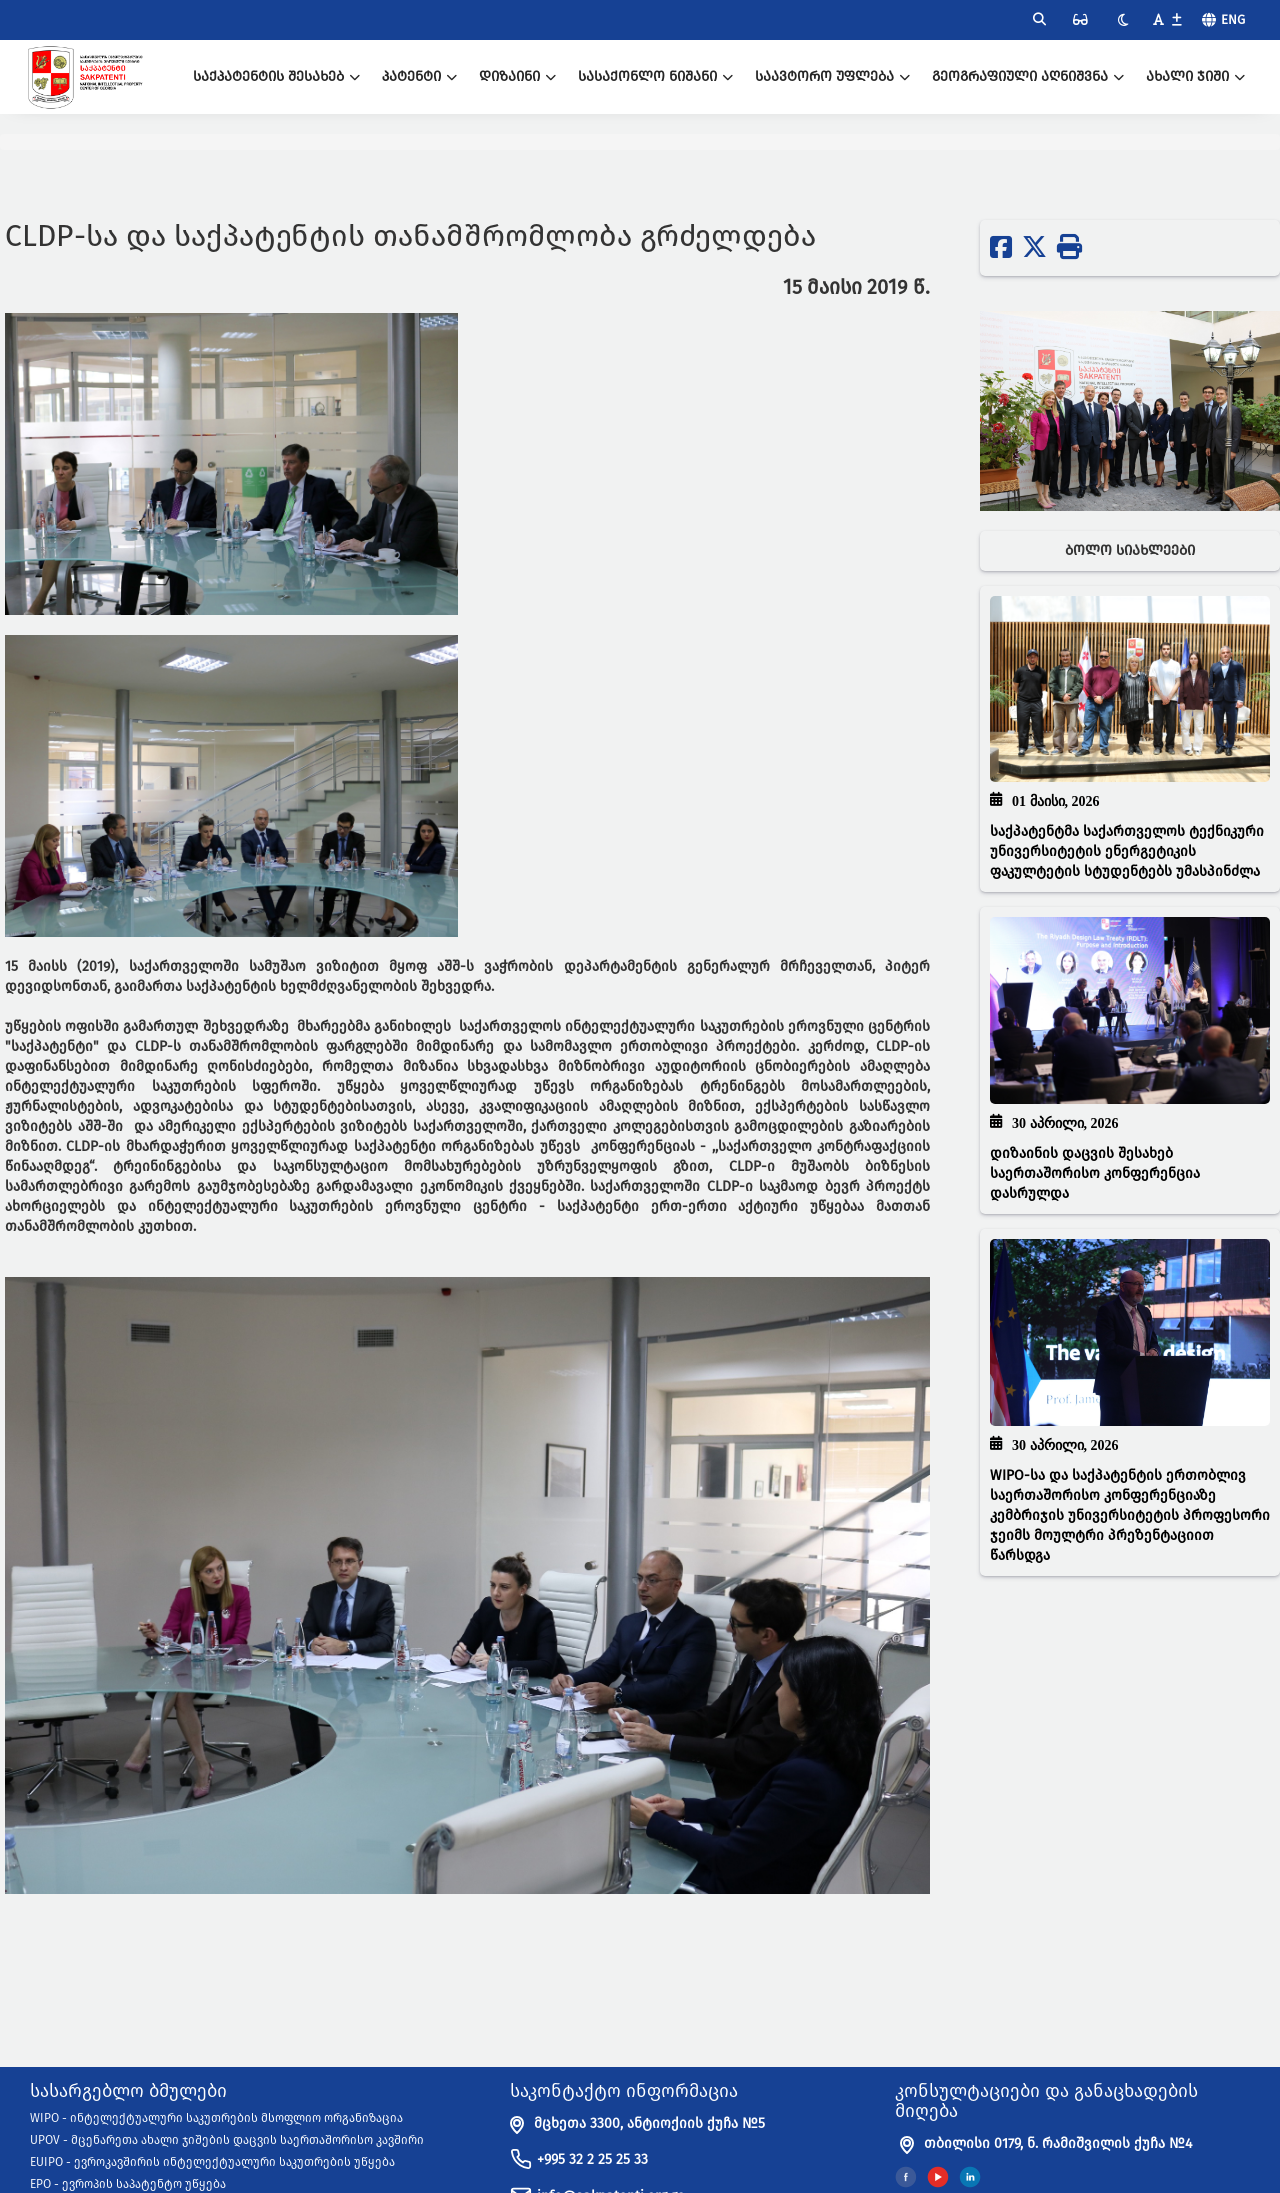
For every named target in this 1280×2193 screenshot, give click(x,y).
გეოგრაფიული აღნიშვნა (1028, 76)
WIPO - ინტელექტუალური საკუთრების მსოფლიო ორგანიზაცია (216, 2118)
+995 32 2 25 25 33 (592, 2159)
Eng (1233, 19)
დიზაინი (517, 76)
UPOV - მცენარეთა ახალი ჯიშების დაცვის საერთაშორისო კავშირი (227, 2140)
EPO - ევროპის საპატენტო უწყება (128, 2184)
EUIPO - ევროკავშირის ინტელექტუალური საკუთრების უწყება (212, 2162)
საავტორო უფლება (832, 76)
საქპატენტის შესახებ (276, 76)
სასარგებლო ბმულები (128, 2092)
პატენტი (419, 76)
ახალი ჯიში (1195, 76)
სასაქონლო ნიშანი (655, 76)
